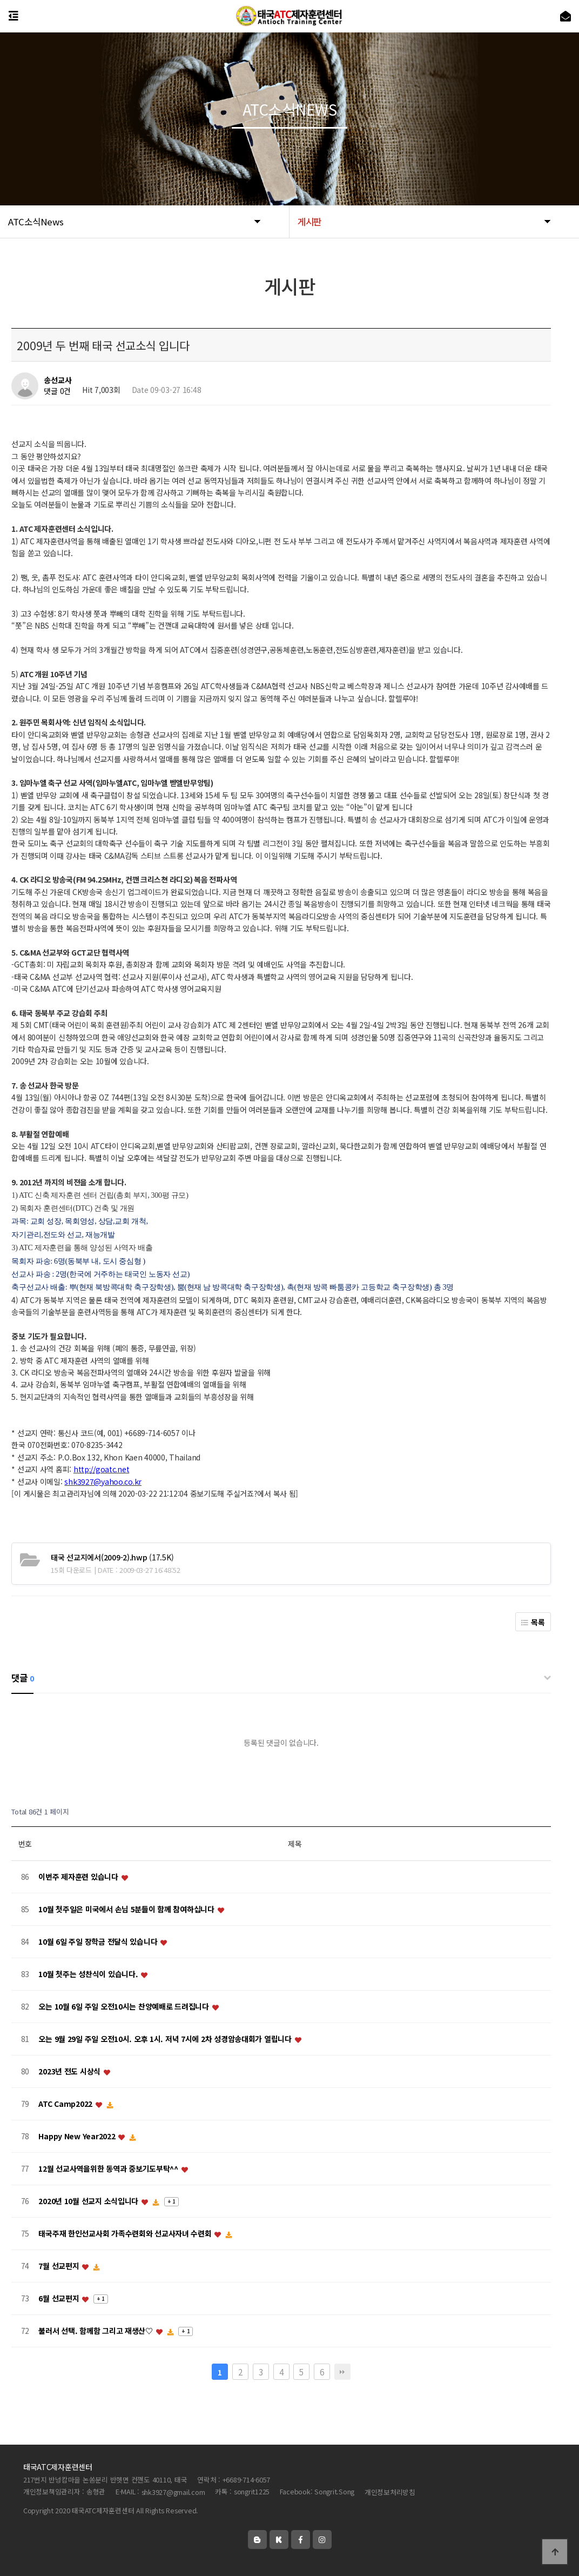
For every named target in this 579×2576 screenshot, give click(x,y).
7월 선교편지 (59, 2266)
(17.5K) (112, 1557)
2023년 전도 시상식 (70, 2071)
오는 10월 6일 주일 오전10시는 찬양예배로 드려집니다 (124, 2006)
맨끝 (342, 2372)
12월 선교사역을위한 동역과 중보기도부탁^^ (109, 2169)
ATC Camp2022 (66, 2104)
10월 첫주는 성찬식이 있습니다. (89, 1974)
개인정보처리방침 (390, 2492)
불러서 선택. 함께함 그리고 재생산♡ (96, 2331)
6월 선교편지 (59, 2298)
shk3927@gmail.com (173, 2492)
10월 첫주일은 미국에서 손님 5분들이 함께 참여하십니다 (127, 1909)
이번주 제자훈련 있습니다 (79, 1877)
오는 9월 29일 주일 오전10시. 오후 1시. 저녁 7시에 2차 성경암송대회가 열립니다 (165, 2039)
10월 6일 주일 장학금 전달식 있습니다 (98, 1942)
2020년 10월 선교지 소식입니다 (89, 2201)
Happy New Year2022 (77, 2136)
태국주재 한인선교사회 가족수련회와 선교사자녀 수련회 (125, 2233)
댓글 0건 (57, 391)
